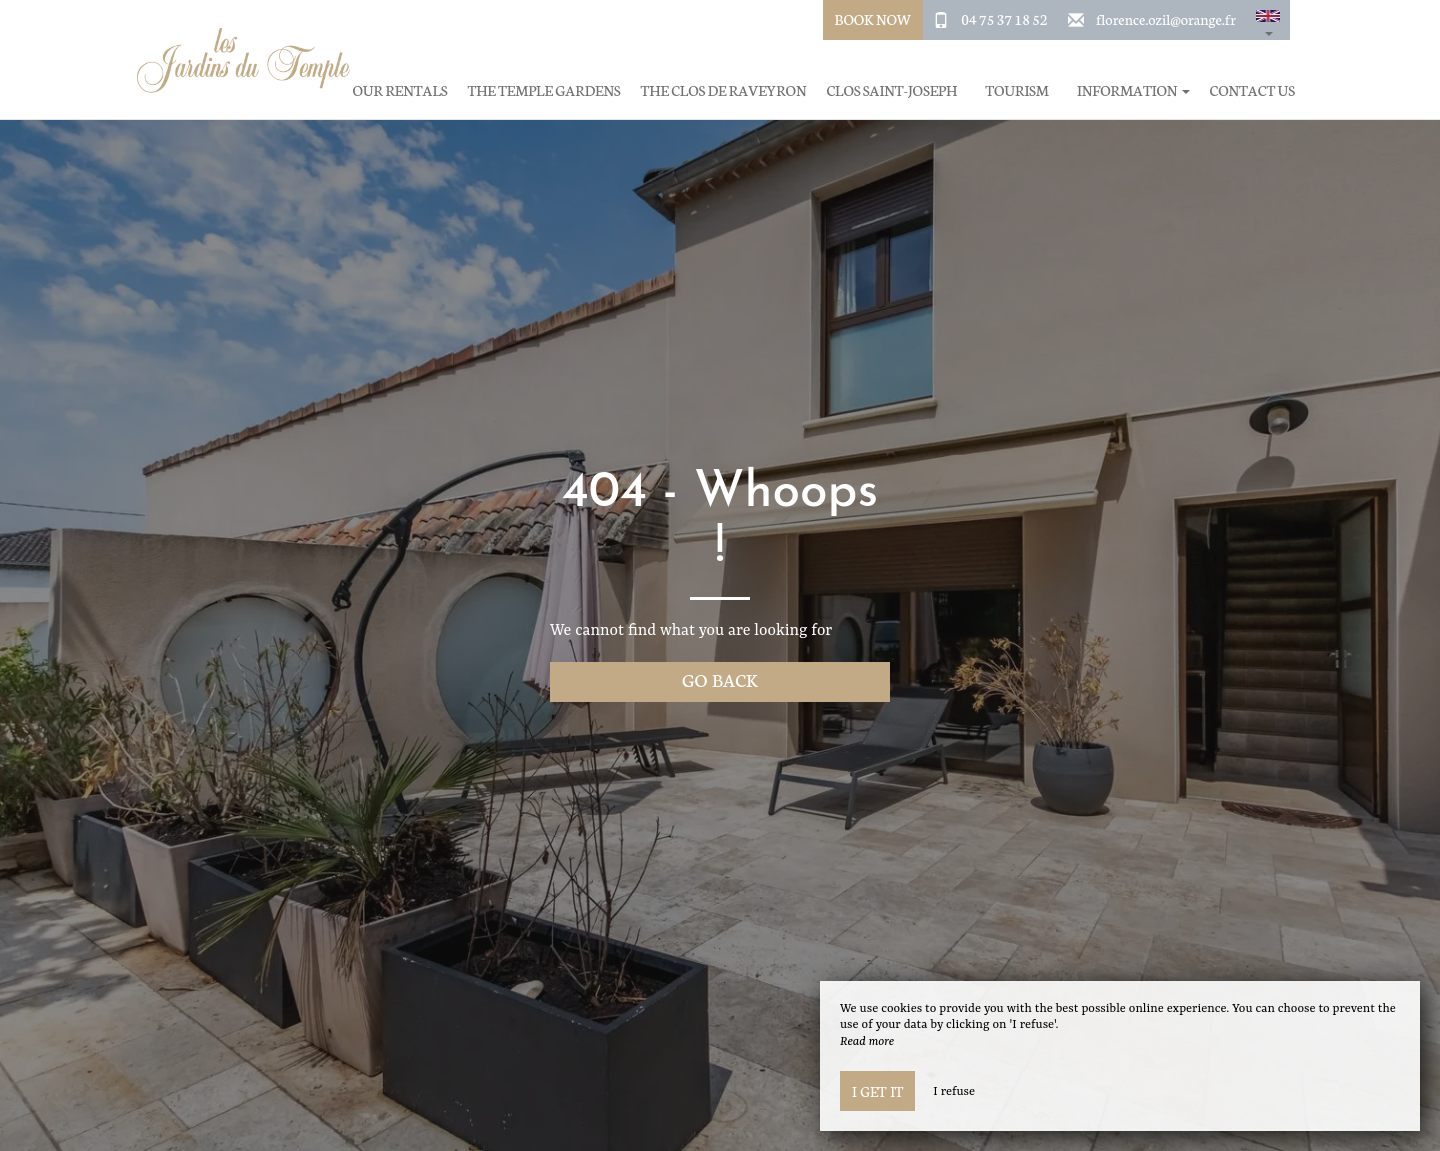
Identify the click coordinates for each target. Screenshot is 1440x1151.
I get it (877, 1091)
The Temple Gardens (544, 90)
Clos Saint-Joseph (891, 90)
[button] (1268, 20)
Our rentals (400, 90)
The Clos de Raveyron (724, 90)
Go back (720, 679)
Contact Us (1252, 90)
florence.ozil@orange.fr (1166, 19)
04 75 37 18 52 (1004, 19)
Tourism (1017, 90)
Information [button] (1133, 90)
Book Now (873, 19)
